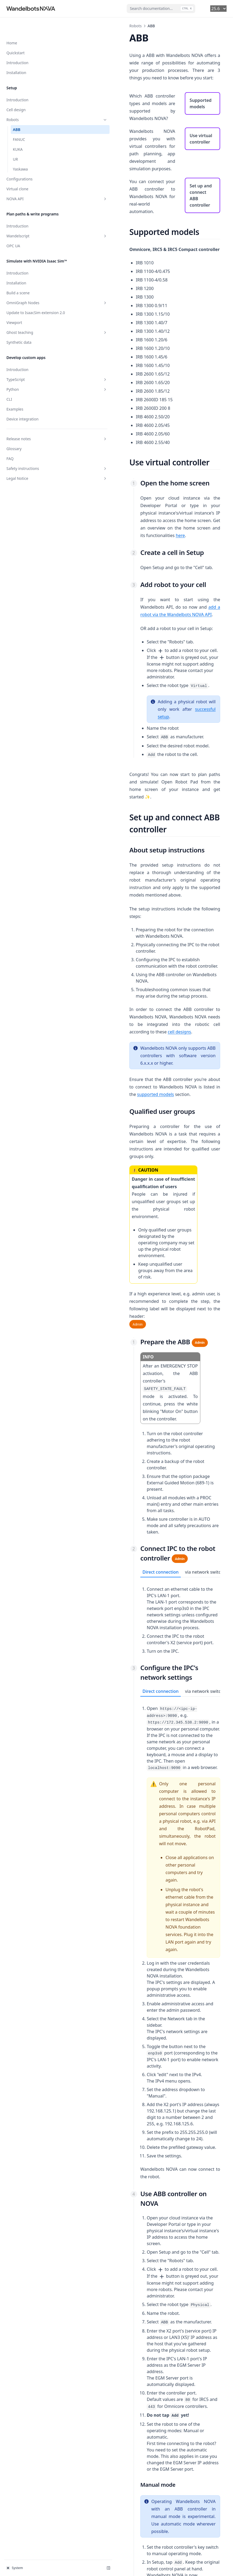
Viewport (14, 316)
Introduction (17, 45)
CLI (9, 393)
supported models (166, 929)
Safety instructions (32, 462)
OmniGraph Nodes (32, 291)
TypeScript (32, 373)
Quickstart (15, 35)
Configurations (19, 161)
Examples (14, 403)
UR (15, 142)
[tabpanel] (156, 1316)
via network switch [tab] (156, 1282)
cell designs (131, 882)
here (126, 475)
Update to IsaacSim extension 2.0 (32, 304)
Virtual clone (17, 171)
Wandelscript (32, 218)
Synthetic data (18, 336)
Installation (16, 55)
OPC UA (13, 228)
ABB (16, 112)
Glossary (13, 442)
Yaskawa (20, 152)
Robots (32, 102)
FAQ (10, 452)
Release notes (32, 432)
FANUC (19, 122)
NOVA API (32, 181)
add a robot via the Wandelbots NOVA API (134, 547)
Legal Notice (32, 472)
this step (114, 2466)
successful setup (126, 635)
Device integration (22, 413)
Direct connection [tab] (113, 1282)
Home (11, 25)
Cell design (16, 92)
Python (32, 383)
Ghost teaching (32, 326)
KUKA (18, 132)
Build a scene (18, 281)
